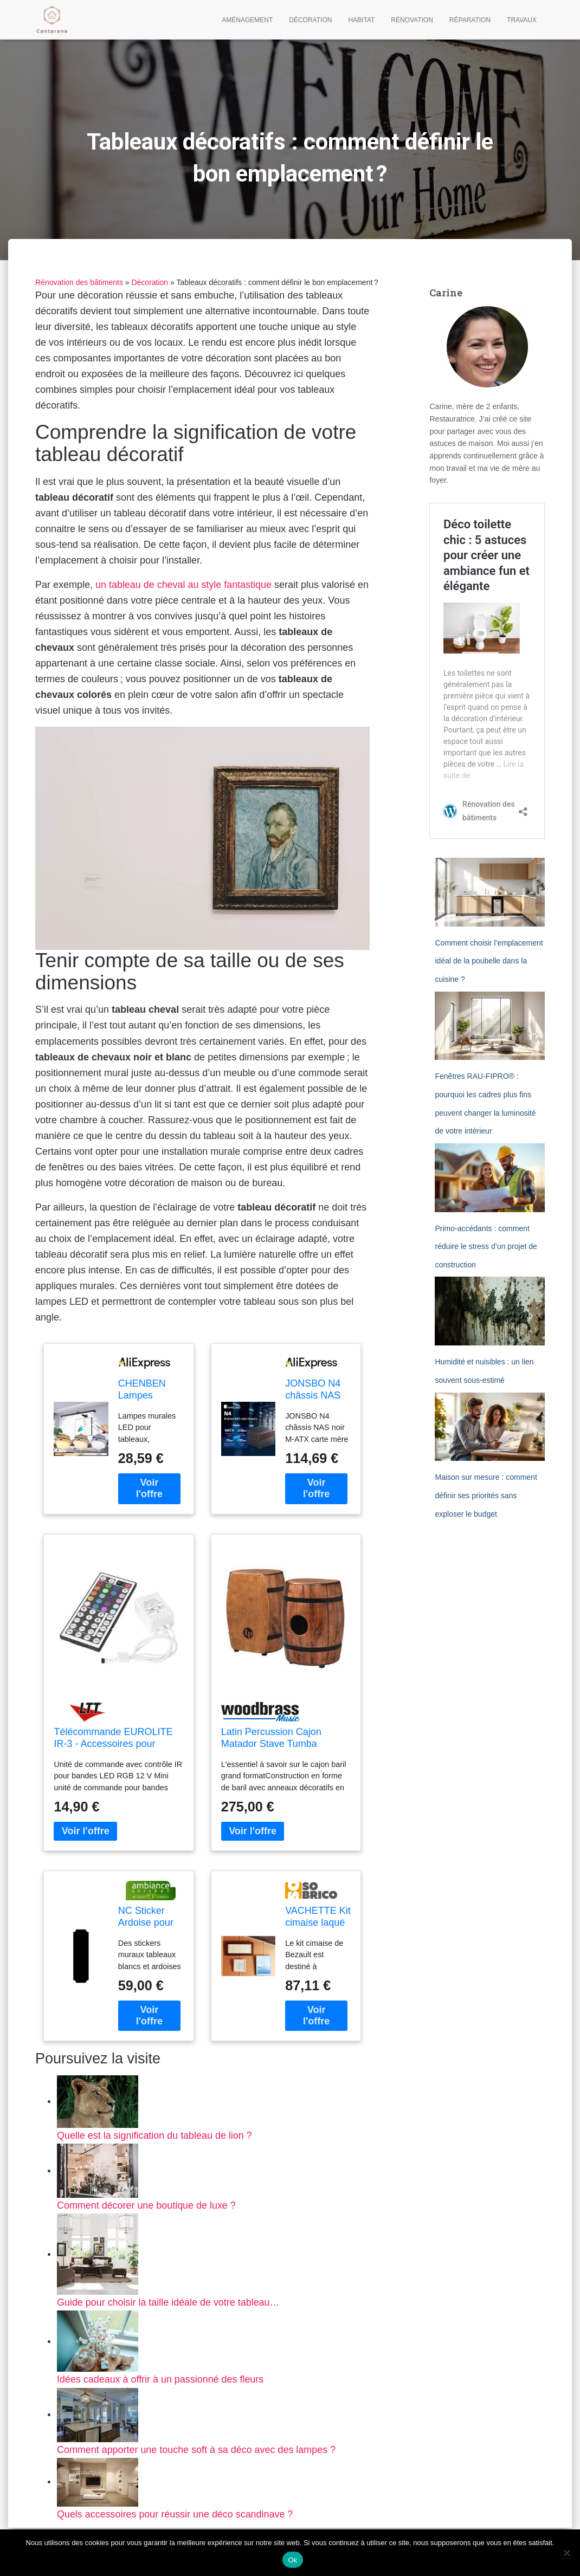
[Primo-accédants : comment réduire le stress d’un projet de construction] (490, 1177)
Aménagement (247, 20)
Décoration (310, 20)
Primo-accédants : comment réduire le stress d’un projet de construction (486, 1246)
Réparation (470, 20)
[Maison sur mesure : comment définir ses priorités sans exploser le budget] (490, 1427)
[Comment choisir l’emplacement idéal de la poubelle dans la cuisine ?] (490, 892)
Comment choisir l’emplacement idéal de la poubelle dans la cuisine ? (489, 961)
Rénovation (412, 20)
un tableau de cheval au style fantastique (183, 584)
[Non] (566, 2552)
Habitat (361, 20)
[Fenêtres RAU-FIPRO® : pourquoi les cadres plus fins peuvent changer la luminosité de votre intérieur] (490, 1026)
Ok (292, 2560)
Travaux (522, 20)
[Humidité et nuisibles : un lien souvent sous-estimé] (490, 1311)
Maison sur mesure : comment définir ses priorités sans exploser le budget (486, 1495)
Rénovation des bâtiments (79, 282)
